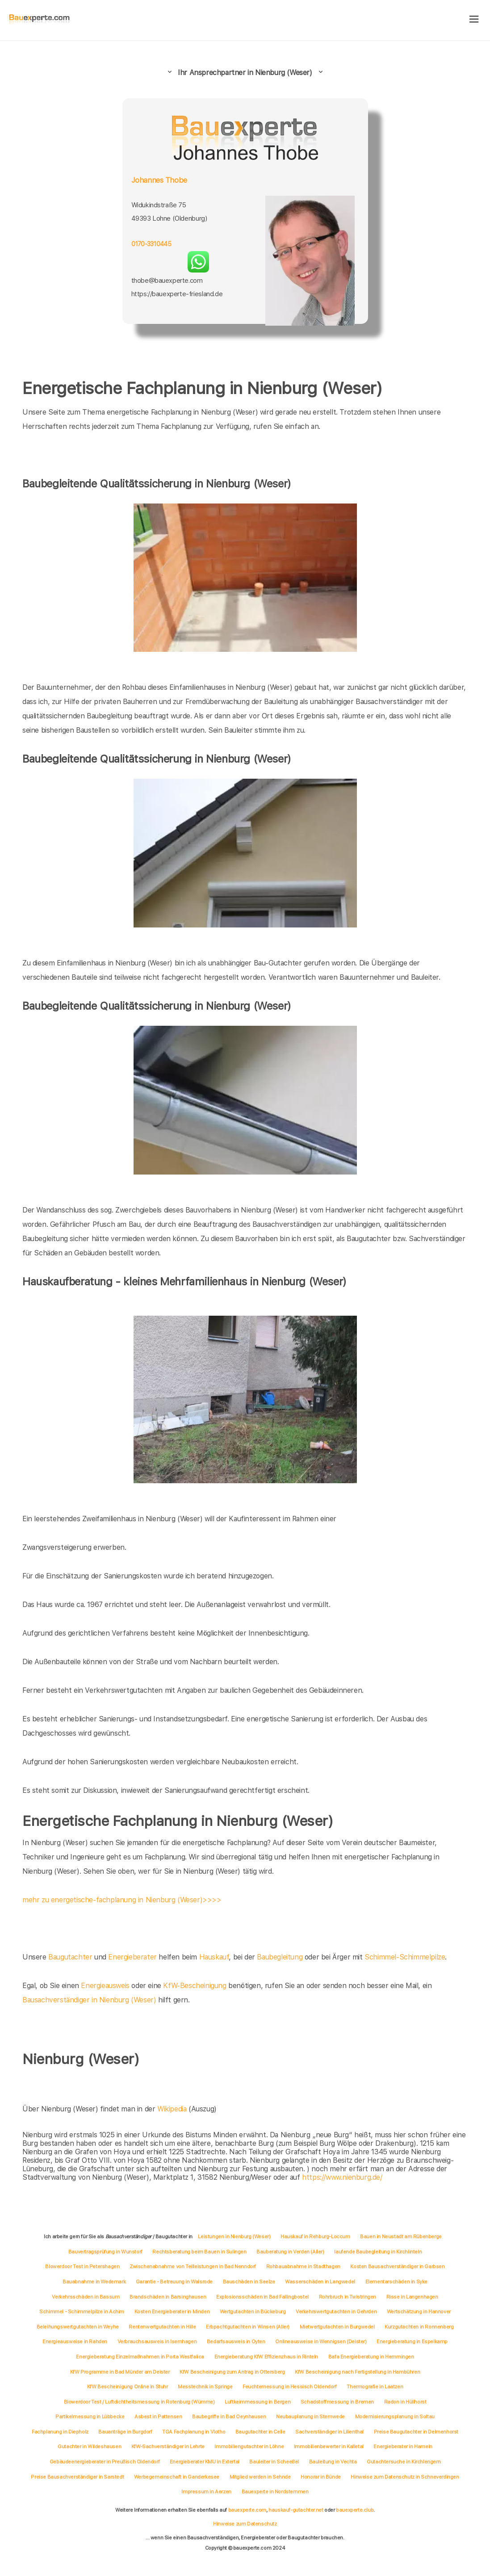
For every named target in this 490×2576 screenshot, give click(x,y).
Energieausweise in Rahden (74, 2341)
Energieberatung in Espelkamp (412, 2341)
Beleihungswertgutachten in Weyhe (78, 2327)
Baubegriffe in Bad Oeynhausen (229, 2416)
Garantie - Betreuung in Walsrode (174, 2281)
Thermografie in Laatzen (375, 2386)
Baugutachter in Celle (260, 2432)
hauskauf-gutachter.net (295, 2510)
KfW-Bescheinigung (194, 1985)
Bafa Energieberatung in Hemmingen (371, 2357)
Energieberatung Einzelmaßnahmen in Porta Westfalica (140, 2357)
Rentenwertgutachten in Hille (162, 2327)
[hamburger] (474, 20)
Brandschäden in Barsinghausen (168, 2297)
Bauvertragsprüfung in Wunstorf (105, 2252)
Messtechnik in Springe (205, 2386)
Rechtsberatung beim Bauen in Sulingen (199, 2252)
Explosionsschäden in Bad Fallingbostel (262, 2297)
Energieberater (132, 1957)
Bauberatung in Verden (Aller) (290, 2252)
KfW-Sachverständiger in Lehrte (168, 2446)
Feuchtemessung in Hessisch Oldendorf (290, 2386)
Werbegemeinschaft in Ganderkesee (176, 2477)
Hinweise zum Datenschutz (244, 2524)
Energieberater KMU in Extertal (204, 2462)
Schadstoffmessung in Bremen (337, 2402)
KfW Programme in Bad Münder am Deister (120, 2372)
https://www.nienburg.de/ (342, 2177)
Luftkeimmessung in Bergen (257, 2402)
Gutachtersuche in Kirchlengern (403, 2462)
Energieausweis (105, 1985)
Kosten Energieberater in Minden (172, 2311)
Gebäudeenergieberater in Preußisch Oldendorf (104, 2462)
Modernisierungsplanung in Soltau (395, 2416)
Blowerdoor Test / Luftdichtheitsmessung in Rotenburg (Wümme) (139, 2402)
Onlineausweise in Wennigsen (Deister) (320, 2341)
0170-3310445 (151, 244)
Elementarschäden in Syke (396, 2281)
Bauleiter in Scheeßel (274, 2462)
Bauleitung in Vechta (333, 2462)
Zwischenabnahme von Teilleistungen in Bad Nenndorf (193, 2266)
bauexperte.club (354, 2510)
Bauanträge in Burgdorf (125, 2432)
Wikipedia (172, 2109)
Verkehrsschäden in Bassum (85, 2297)
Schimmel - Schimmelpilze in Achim (81, 2311)
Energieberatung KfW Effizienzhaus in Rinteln (266, 2357)
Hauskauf (214, 1957)
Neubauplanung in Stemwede (310, 2416)
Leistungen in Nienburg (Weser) (234, 2236)
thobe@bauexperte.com (167, 281)
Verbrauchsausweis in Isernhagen (157, 2341)
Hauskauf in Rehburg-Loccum (315, 2236)
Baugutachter (70, 1957)
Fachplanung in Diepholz (60, 2432)
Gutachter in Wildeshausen (89, 2446)
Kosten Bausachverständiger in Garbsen (397, 2266)
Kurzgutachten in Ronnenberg (419, 2327)
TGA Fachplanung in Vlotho (193, 2432)
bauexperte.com (247, 2510)
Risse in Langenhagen (412, 2297)
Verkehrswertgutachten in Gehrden (336, 2311)
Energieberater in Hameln (402, 2446)
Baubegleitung (279, 1957)
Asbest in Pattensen (158, 2416)
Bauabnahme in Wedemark (94, 2281)
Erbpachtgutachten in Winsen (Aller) (247, 2327)
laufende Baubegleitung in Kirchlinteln (378, 2252)
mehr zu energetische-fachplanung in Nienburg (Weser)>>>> (122, 1900)
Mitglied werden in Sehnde (260, 2477)
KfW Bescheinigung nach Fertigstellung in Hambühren (357, 2372)
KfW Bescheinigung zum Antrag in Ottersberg (232, 2372)
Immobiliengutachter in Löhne (249, 2446)
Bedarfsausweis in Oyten (236, 2341)
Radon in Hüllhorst (405, 2402)
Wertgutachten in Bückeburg (253, 2311)
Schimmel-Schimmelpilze (404, 1957)
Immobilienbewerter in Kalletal (329, 2446)
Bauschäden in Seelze (249, 2281)
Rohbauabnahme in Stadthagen (303, 2266)
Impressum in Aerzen (206, 2491)
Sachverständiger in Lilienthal (329, 2432)
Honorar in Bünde (321, 2477)
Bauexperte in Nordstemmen (275, 2491)
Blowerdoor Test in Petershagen (82, 2266)
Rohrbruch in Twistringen (347, 2297)
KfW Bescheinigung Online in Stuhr (127, 2386)
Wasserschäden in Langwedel (320, 2281)
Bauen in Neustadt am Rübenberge (401, 2236)
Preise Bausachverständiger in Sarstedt (77, 2477)
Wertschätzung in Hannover (419, 2311)
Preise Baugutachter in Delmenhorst (416, 2432)
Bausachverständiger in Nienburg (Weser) (89, 2000)
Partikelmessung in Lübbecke (89, 2416)
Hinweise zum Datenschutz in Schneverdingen (405, 2477)
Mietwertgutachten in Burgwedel (337, 2327)
